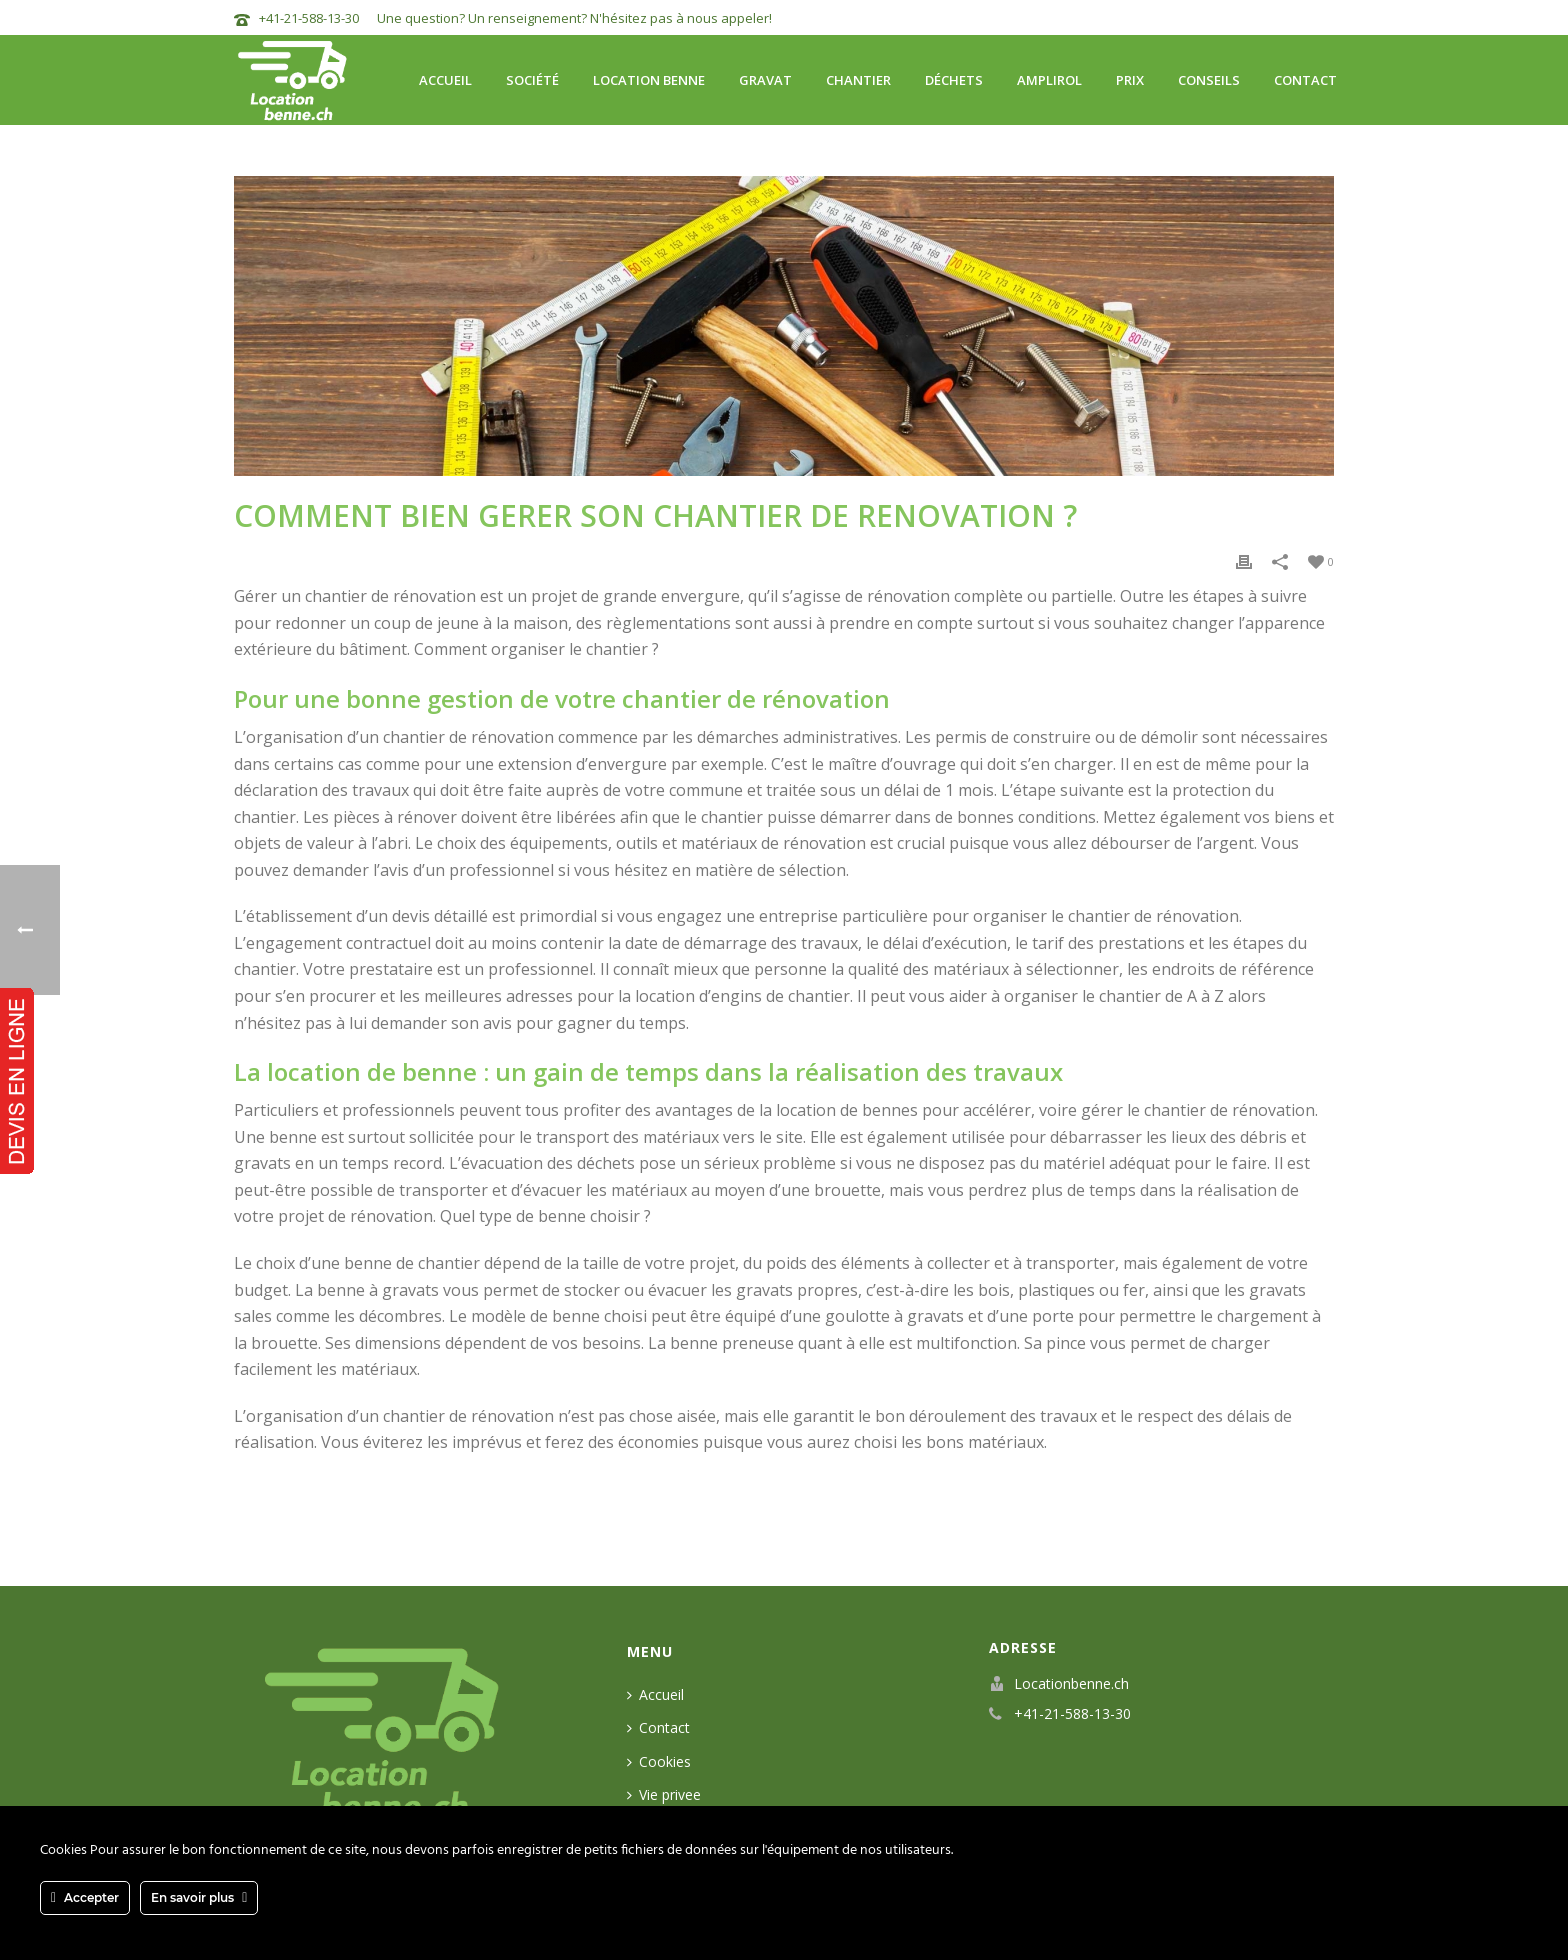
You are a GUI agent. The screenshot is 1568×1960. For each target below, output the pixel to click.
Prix (1130, 80)
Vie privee (664, 1794)
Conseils (1209, 80)
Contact (1305, 80)
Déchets (954, 80)
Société (532, 80)
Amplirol (1049, 80)
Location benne (649, 80)
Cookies (659, 1761)
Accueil (445, 80)
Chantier (858, 80)
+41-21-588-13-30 (309, 18)
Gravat (765, 80)
